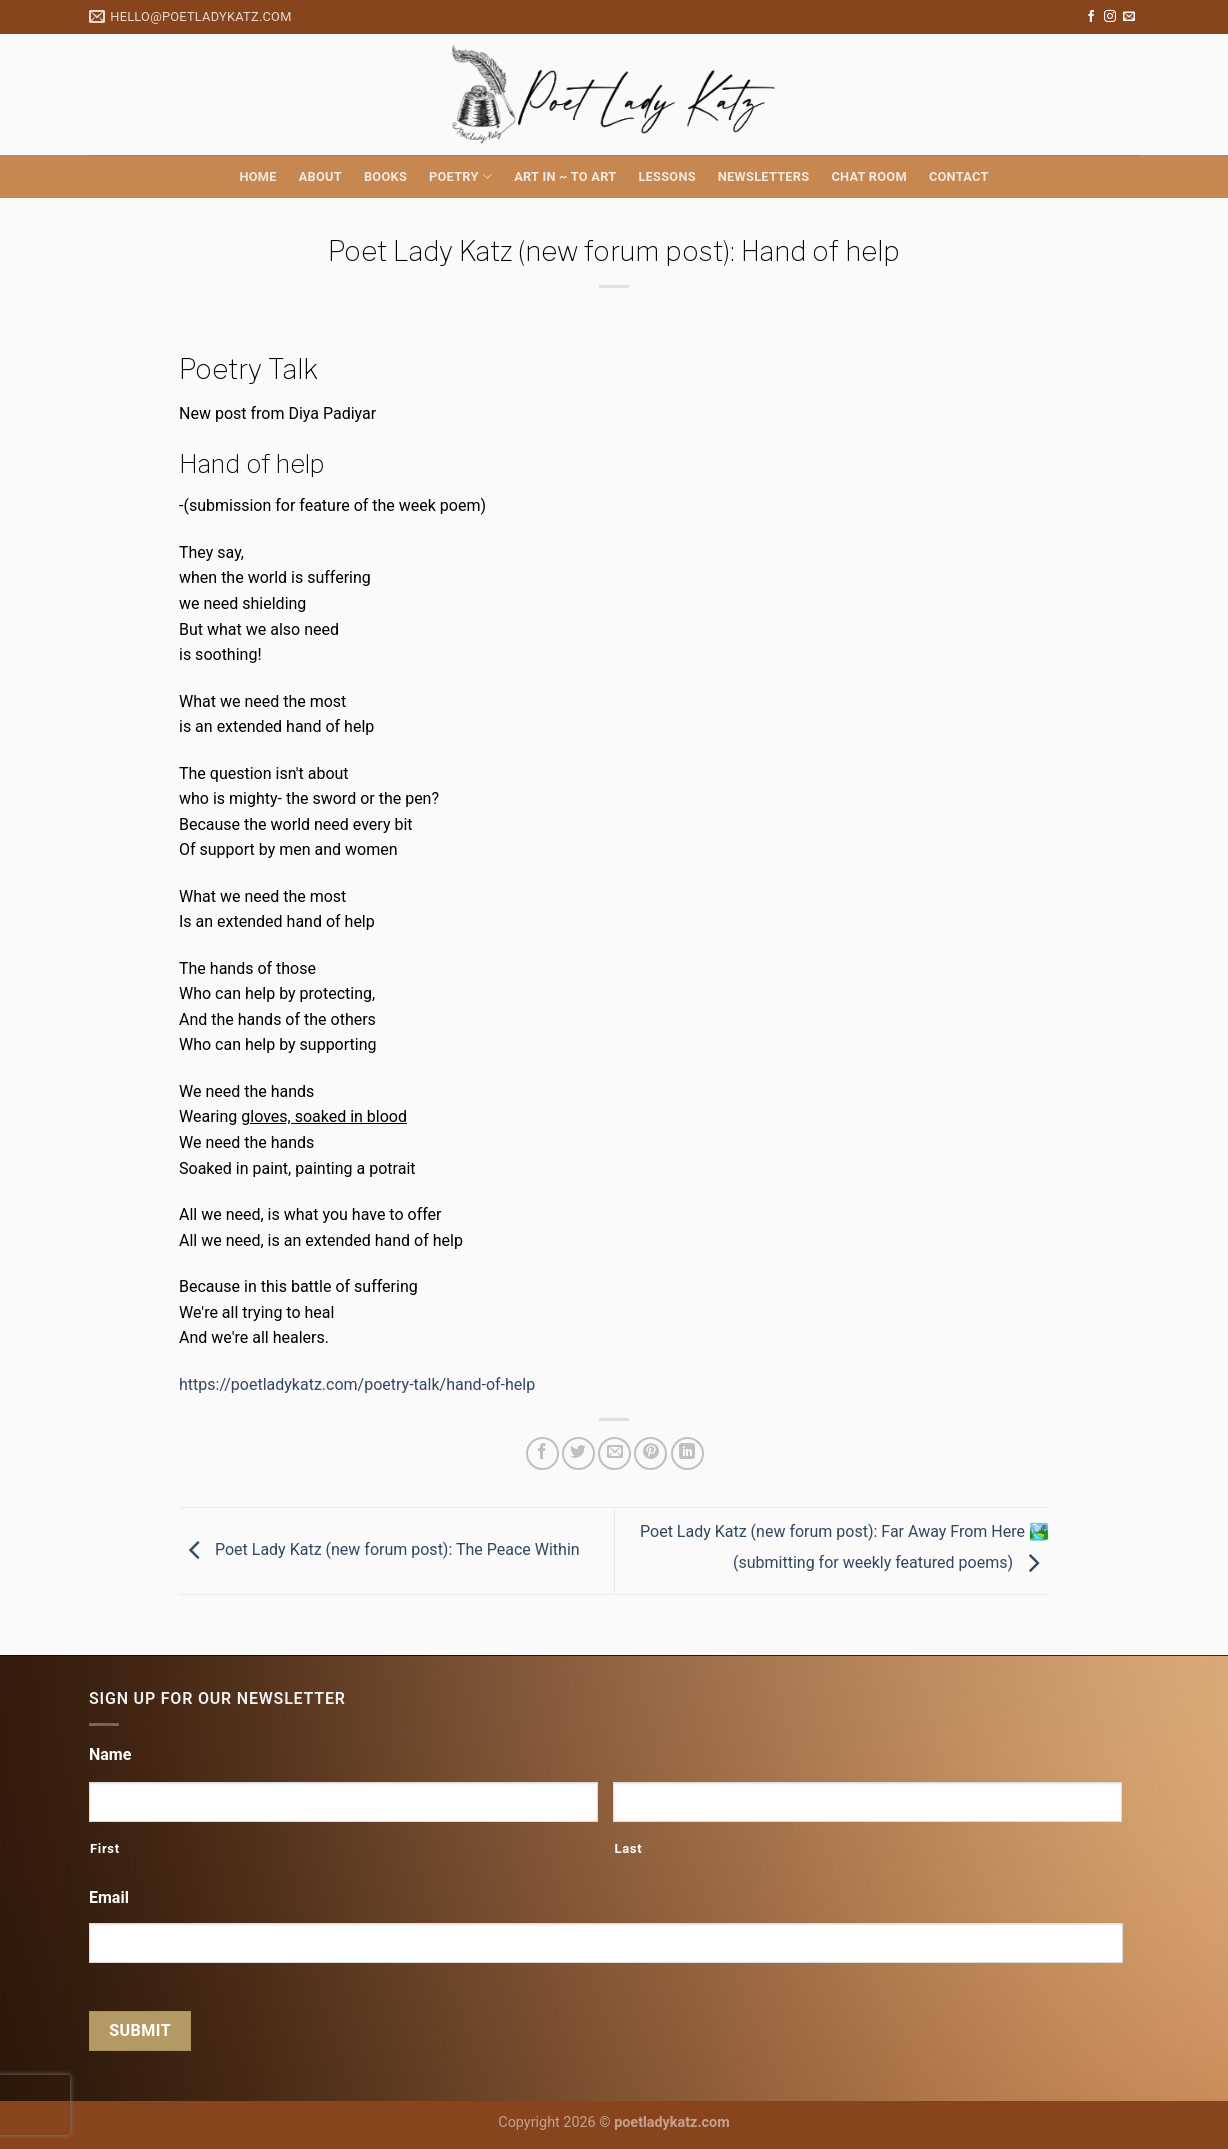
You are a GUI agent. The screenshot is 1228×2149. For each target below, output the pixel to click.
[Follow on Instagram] (1110, 17)
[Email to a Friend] (614, 1453)
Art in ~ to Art (565, 176)
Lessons (666, 176)
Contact (959, 176)
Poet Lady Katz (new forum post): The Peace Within (379, 1550)
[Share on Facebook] (542, 1453)
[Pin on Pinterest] (650, 1453)
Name (110, 1754)
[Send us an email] (1129, 17)
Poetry (460, 176)
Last (628, 1848)
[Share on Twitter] (578, 1453)
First (105, 1848)
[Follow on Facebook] (1091, 17)
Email (109, 1897)
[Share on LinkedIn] (687, 1453)
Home (257, 176)
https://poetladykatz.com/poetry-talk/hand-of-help (357, 1384)
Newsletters (764, 176)
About (320, 176)
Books (385, 176)
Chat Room (868, 176)
